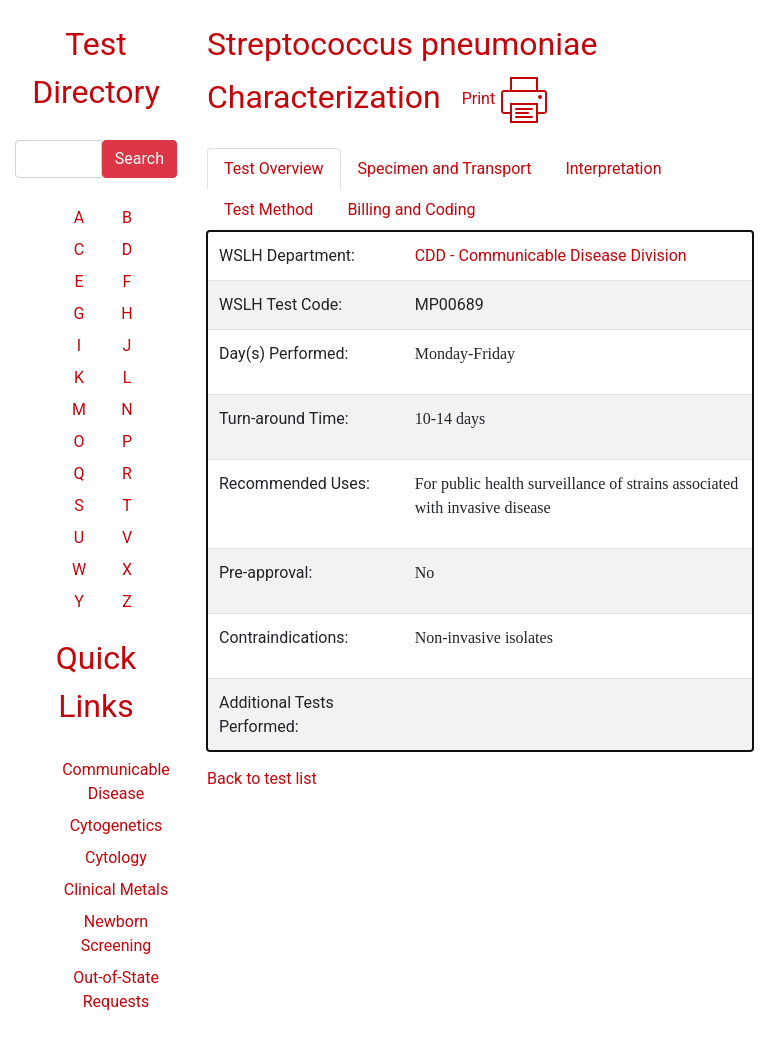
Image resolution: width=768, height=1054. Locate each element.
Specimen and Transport (445, 168)
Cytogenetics (116, 825)
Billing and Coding (411, 209)
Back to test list (262, 778)
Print (505, 100)
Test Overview (274, 168)
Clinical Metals (116, 889)
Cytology (116, 857)
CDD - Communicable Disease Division (551, 255)
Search (139, 158)
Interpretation (613, 168)
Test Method (268, 209)
